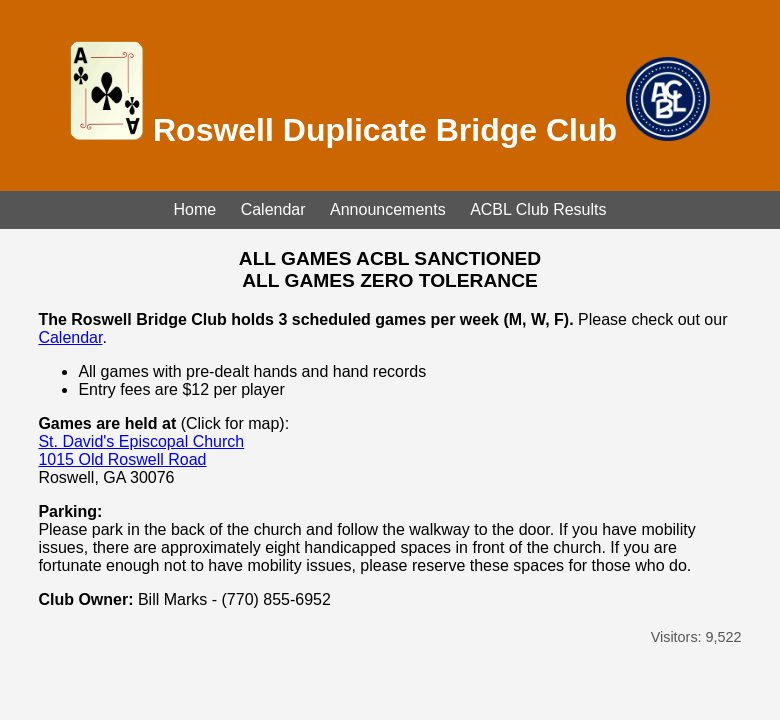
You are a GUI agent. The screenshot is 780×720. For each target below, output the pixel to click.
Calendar (273, 209)
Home (195, 209)
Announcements (388, 209)
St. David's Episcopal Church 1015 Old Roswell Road (141, 450)
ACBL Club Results (538, 209)
